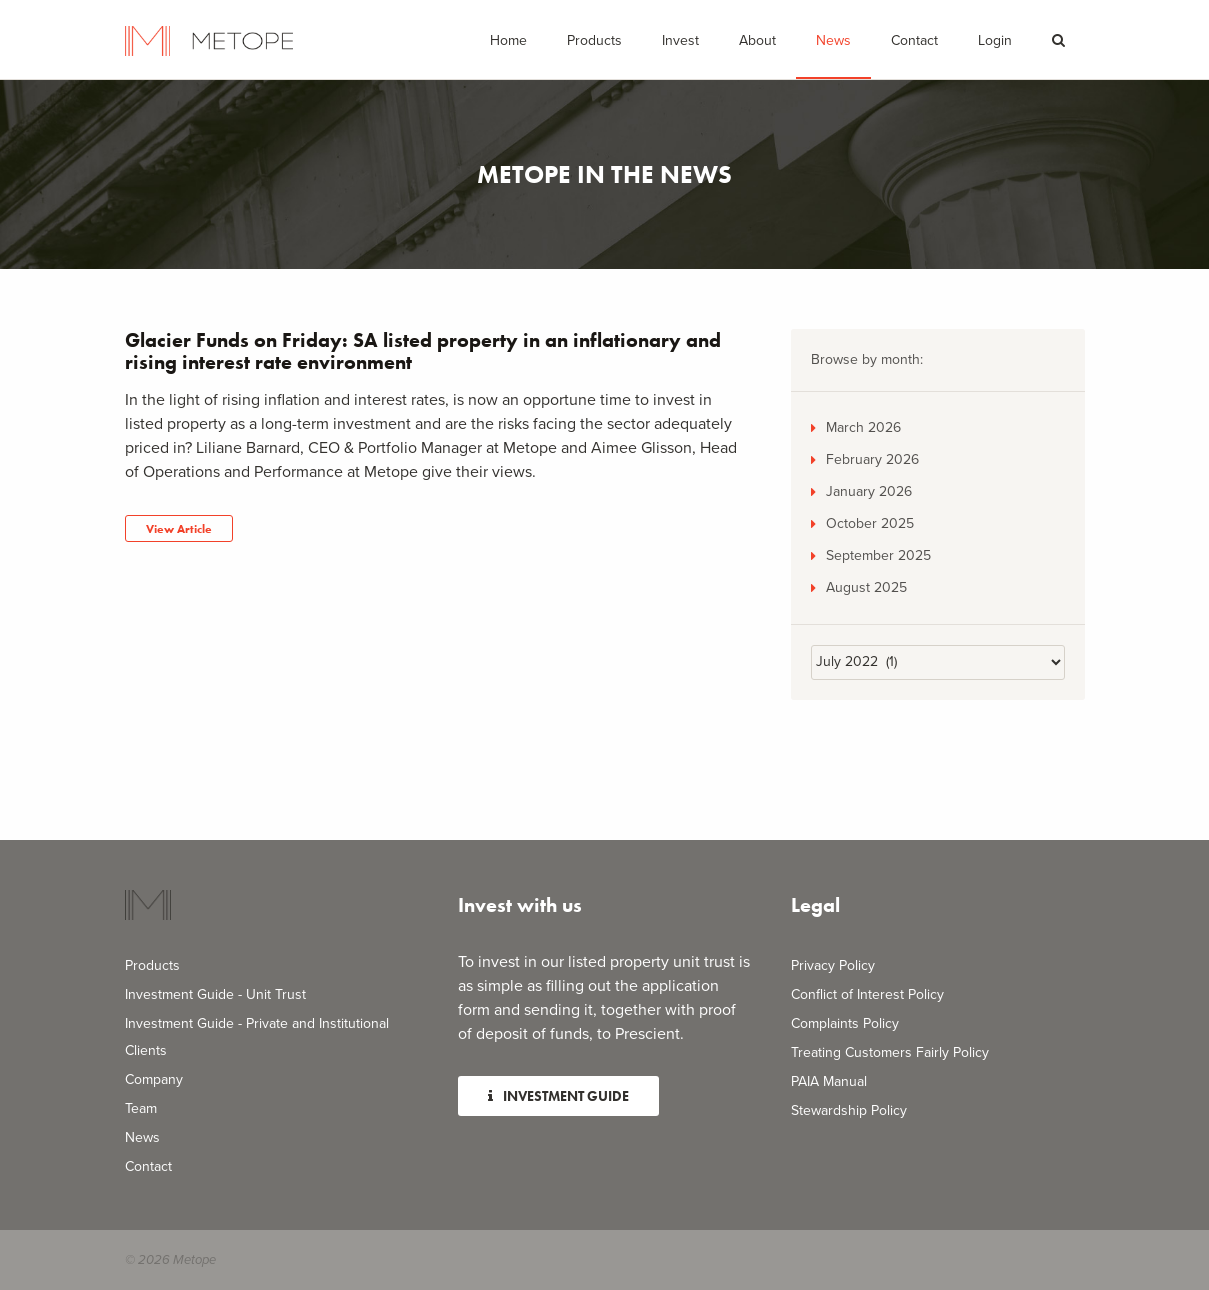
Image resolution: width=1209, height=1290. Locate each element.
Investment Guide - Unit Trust (215, 994)
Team (141, 1108)
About (757, 40)
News (833, 40)
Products (152, 965)
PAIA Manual (829, 1081)
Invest (680, 40)
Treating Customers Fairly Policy (890, 1052)
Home (508, 40)
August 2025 (866, 587)
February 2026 (872, 459)
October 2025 (870, 523)
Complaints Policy (845, 1023)
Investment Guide (558, 1096)
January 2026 (869, 491)
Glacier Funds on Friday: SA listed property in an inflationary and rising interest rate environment (423, 351)
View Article (179, 529)
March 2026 (863, 427)
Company (154, 1079)
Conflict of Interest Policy (867, 994)
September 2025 (878, 555)
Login (995, 40)
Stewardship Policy (849, 1110)
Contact (914, 40)
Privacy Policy (833, 965)
